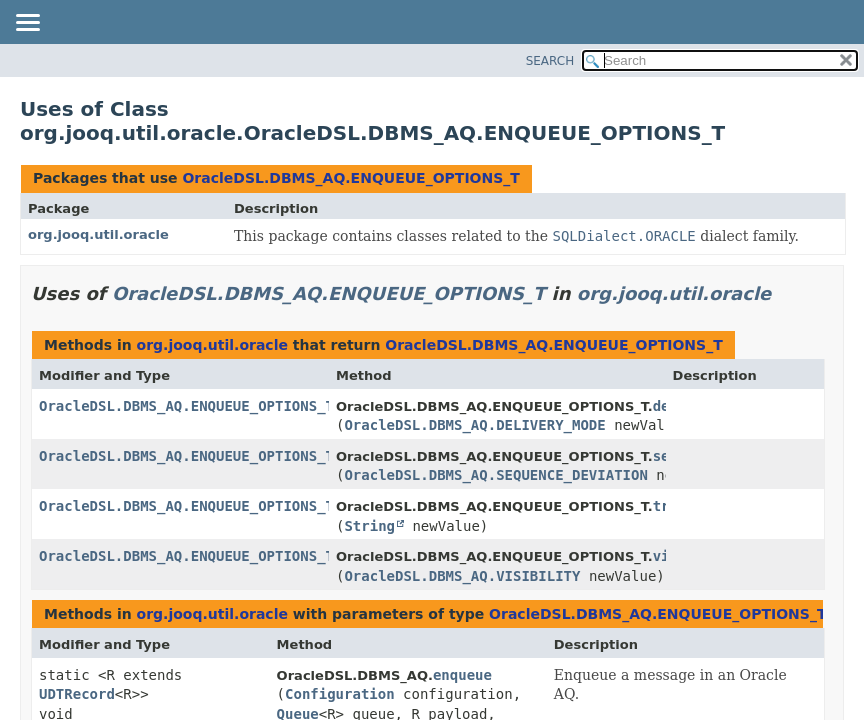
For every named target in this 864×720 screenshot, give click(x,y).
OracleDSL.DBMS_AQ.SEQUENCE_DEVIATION (495, 475)
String (369, 526)
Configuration (340, 694)
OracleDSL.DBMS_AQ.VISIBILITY (462, 576)
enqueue (462, 675)
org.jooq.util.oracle (98, 234)
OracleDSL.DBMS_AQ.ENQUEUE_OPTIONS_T (350, 178)
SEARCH (550, 61)
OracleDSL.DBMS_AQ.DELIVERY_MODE (474, 425)
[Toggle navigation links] (27, 24)
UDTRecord (77, 694)
